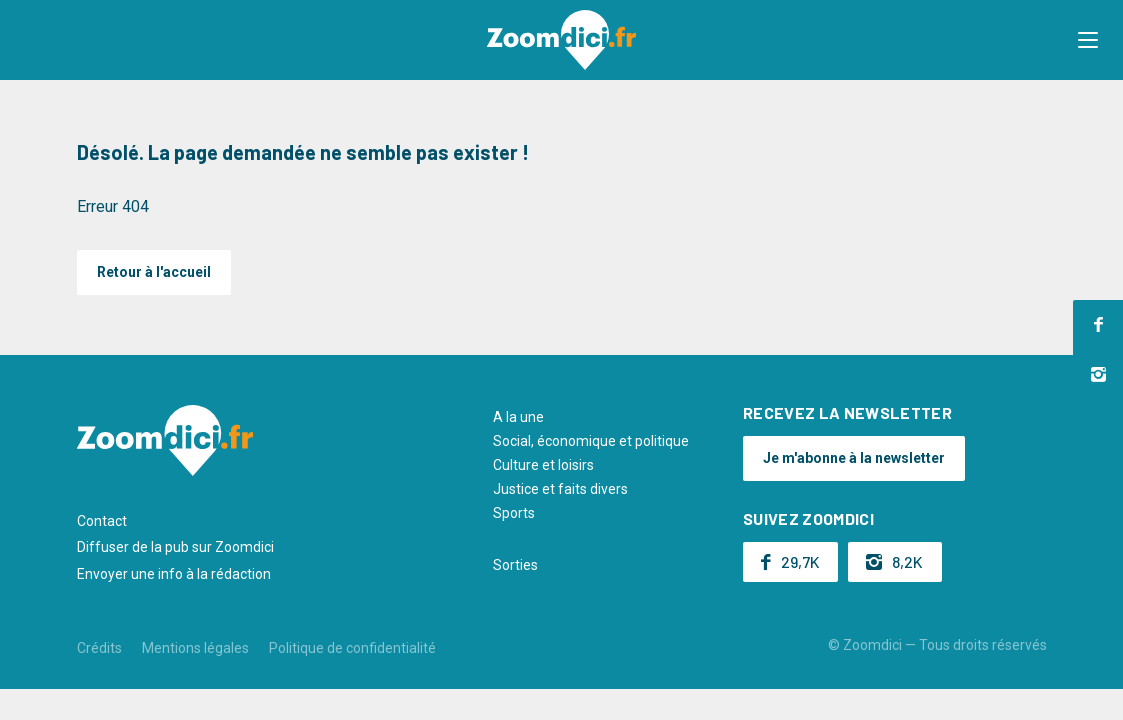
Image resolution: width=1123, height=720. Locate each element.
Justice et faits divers (560, 489)
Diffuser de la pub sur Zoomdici (175, 547)
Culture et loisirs (543, 465)
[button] (1088, 40)
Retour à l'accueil (154, 272)
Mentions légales (195, 648)
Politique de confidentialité (352, 648)
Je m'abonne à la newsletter (854, 458)
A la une (518, 417)
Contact (102, 521)
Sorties (515, 565)
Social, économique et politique (591, 441)
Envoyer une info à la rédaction (174, 574)
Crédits (99, 648)
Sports (514, 513)
